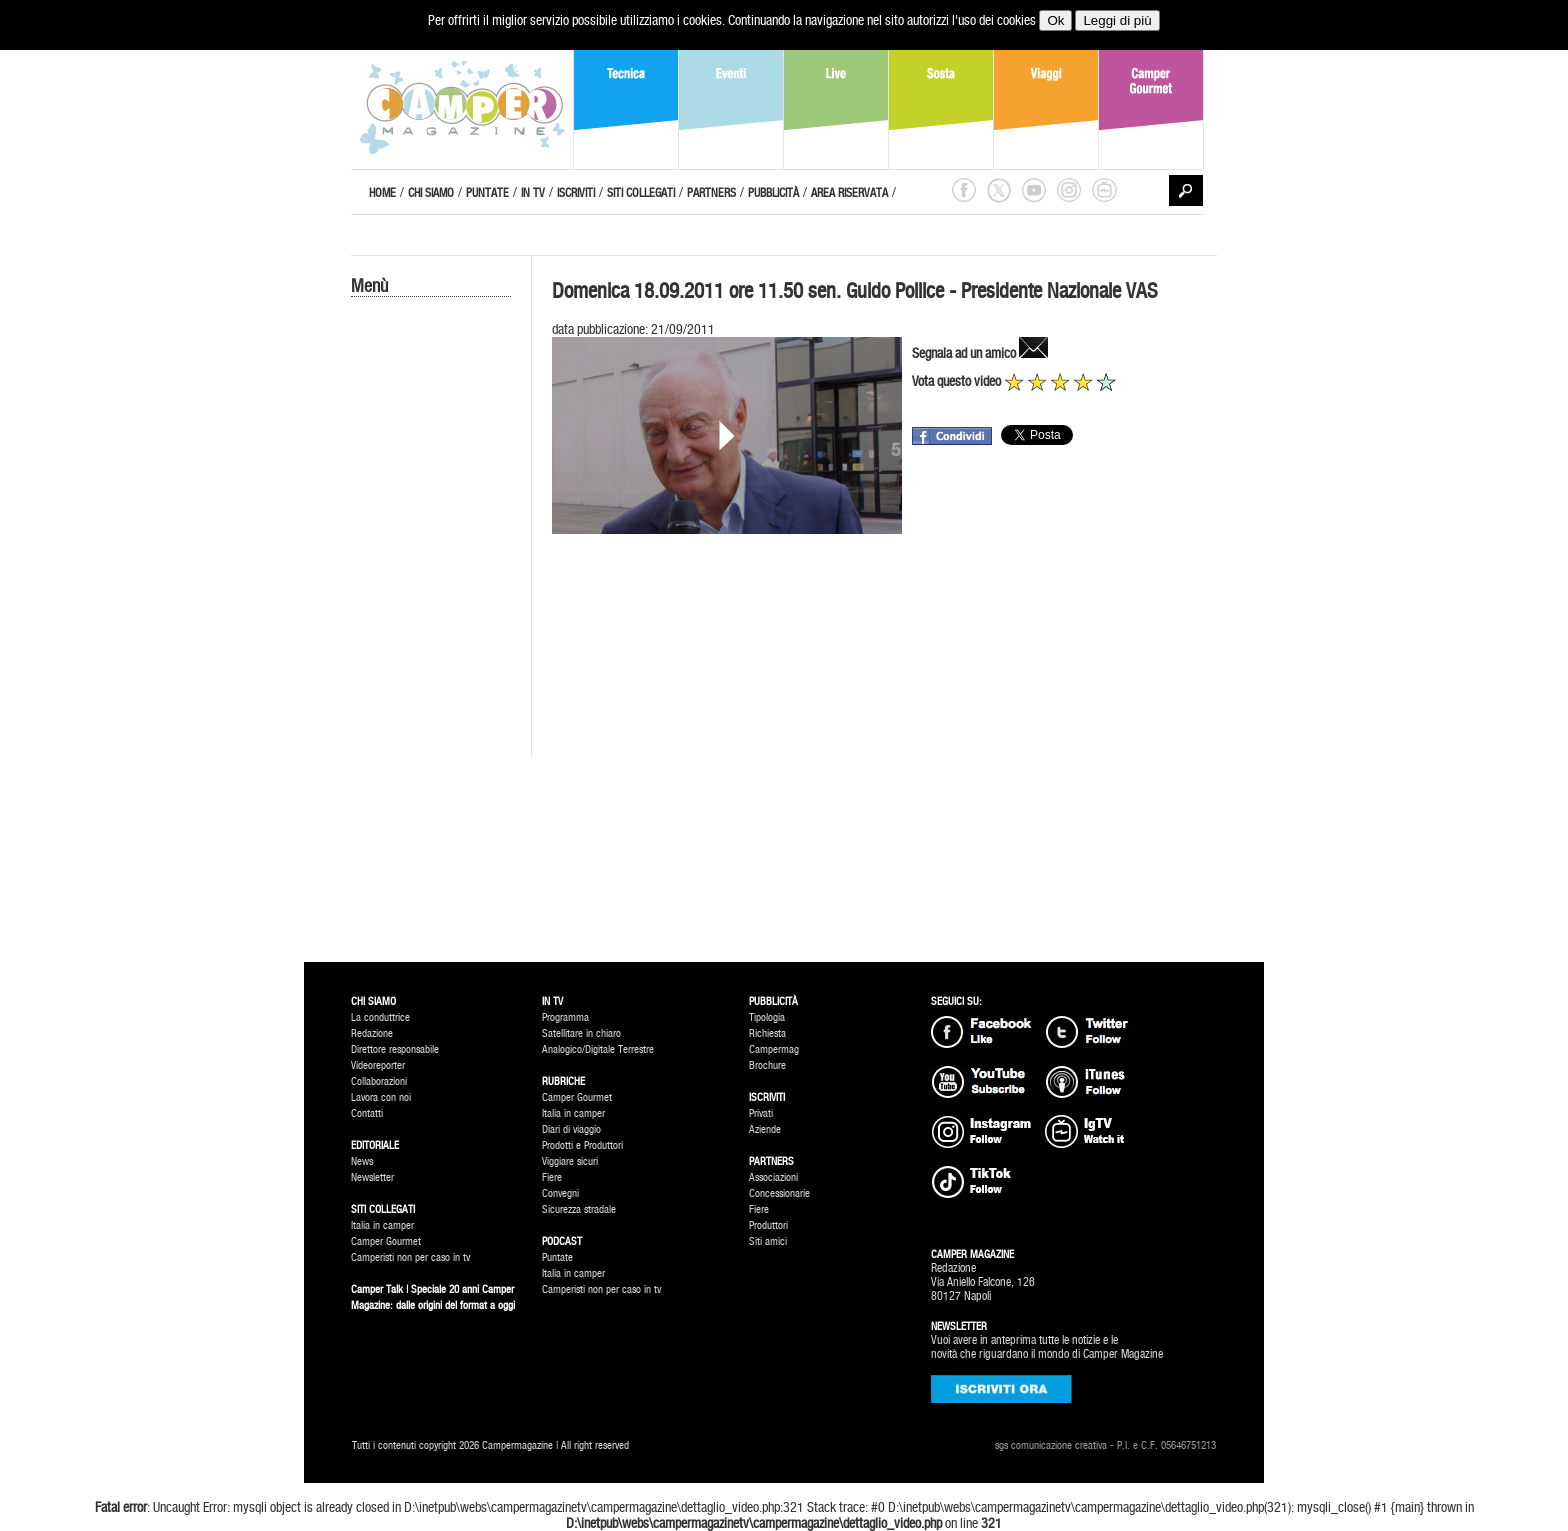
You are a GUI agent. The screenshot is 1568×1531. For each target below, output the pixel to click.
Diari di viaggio (571, 1129)
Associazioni (773, 1177)
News (362, 1161)
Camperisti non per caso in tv (410, 1257)
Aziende (765, 1129)
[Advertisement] (431, 637)
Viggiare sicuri (570, 1161)
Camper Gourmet (386, 1241)
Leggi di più (1117, 20)
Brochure (767, 1065)
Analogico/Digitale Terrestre (598, 1049)
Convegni (560, 1193)
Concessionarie (779, 1193)
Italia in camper (382, 1225)
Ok (1055, 20)
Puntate (557, 1257)
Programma (565, 1017)
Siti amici (768, 1241)
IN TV (533, 193)
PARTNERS (711, 193)
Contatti (367, 1113)
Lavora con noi (381, 1097)
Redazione (372, 1033)
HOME (382, 193)
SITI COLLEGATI (641, 193)
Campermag (774, 1049)
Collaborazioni (379, 1081)
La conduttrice (380, 1017)
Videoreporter (378, 1065)
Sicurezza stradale (579, 1209)
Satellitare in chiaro (581, 1033)
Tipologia (767, 1017)
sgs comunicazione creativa (1051, 1445)
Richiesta (767, 1033)
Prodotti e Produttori (582, 1145)
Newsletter (372, 1177)
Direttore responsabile (395, 1049)
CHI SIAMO (431, 193)
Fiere (552, 1177)
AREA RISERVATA (849, 193)
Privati (761, 1113)
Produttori (768, 1225)
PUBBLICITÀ (773, 193)
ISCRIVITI (576, 193)
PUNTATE (487, 193)
